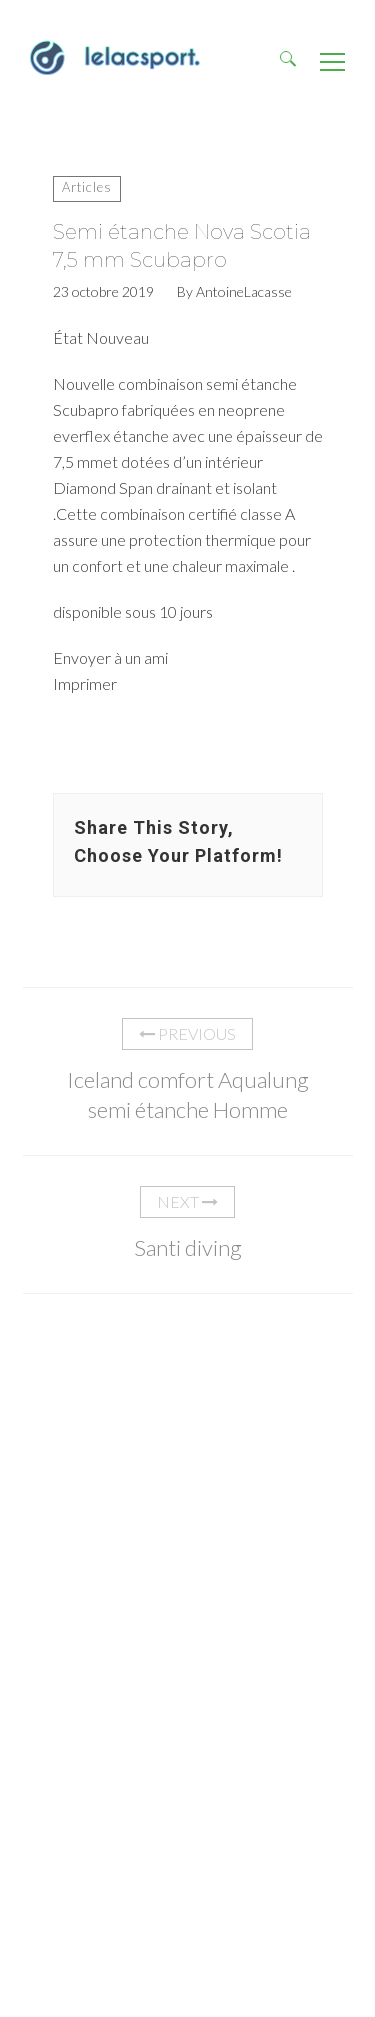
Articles (87, 187)
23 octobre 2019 (103, 292)
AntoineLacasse (244, 292)
